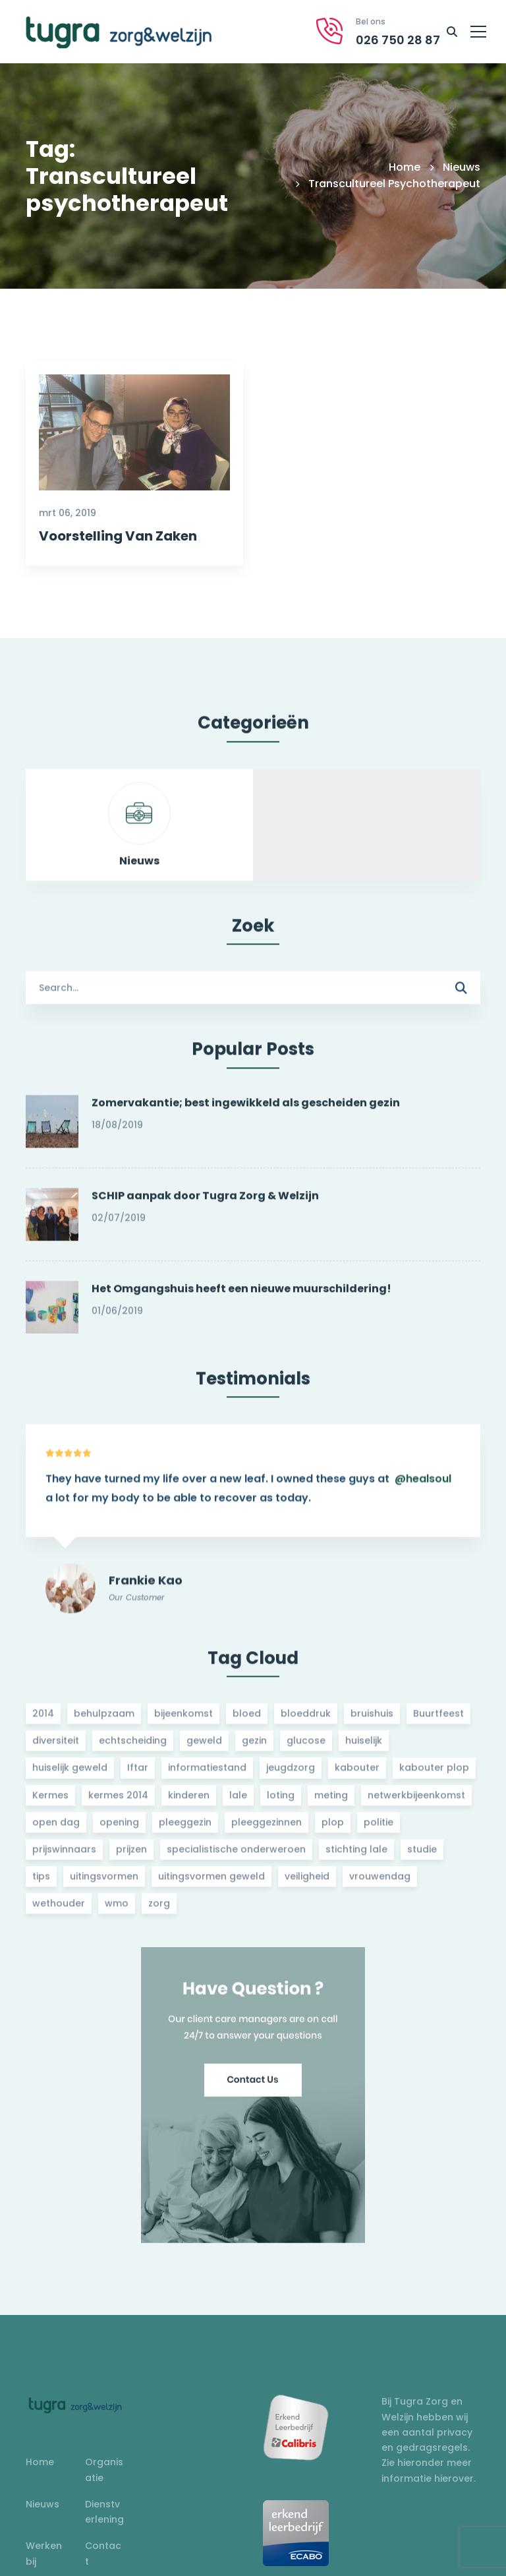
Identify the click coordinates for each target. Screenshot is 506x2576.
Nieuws (461, 167)
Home (404, 167)
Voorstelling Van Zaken (118, 536)
